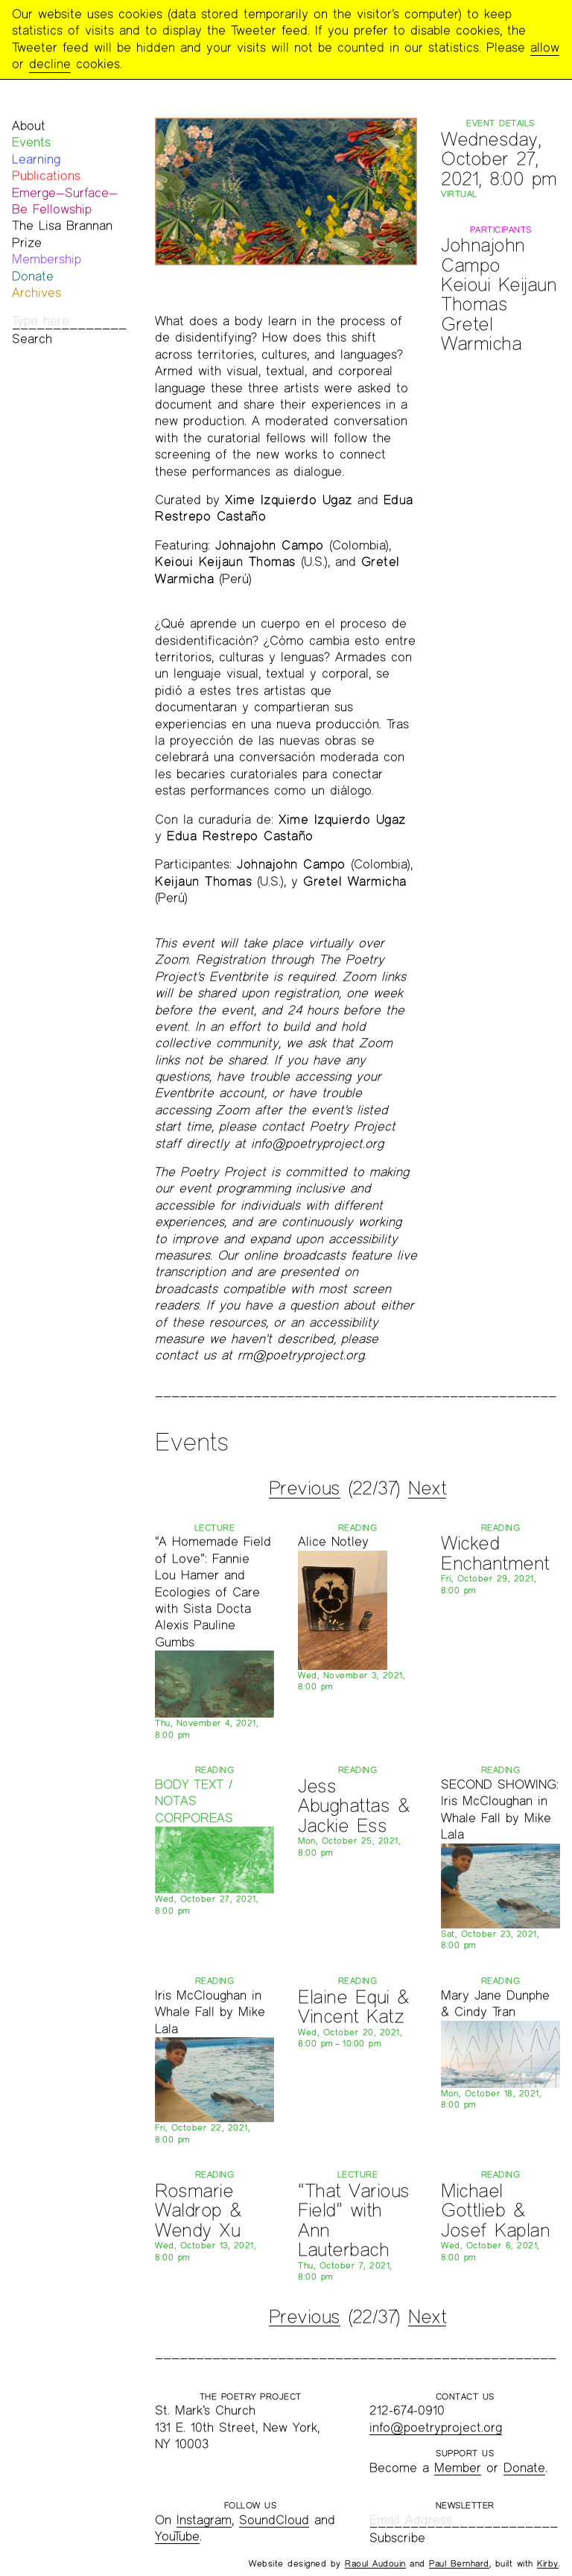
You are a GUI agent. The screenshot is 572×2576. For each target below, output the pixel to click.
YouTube (177, 2536)
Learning (36, 159)
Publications (46, 175)
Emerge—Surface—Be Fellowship (65, 201)
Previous (304, 1488)
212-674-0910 (407, 2410)
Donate (33, 276)
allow (544, 47)
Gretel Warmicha (481, 333)
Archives (36, 292)
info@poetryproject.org (435, 2427)
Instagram (204, 2520)
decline (50, 64)
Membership (46, 259)
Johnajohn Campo (483, 254)
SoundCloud (274, 2520)
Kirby (548, 2563)
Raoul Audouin (375, 2563)
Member (457, 2467)
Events (31, 142)
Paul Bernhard (459, 2563)
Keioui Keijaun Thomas (498, 294)
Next (427, 1488)
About (28, 125)
